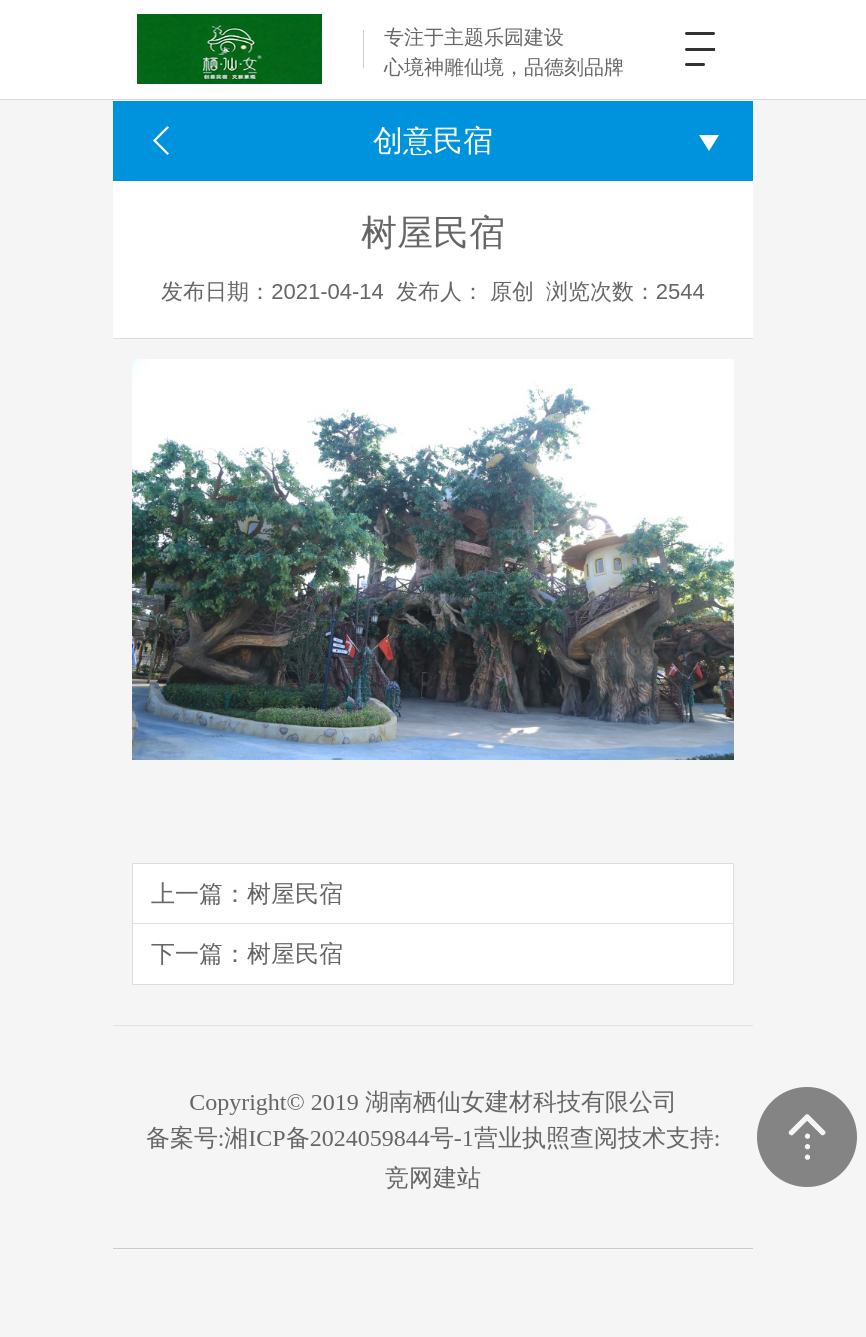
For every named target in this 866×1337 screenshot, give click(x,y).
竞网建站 (433, 1178)
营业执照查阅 (546, 1138)
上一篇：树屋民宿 (247, 893)
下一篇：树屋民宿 (247, 953)
